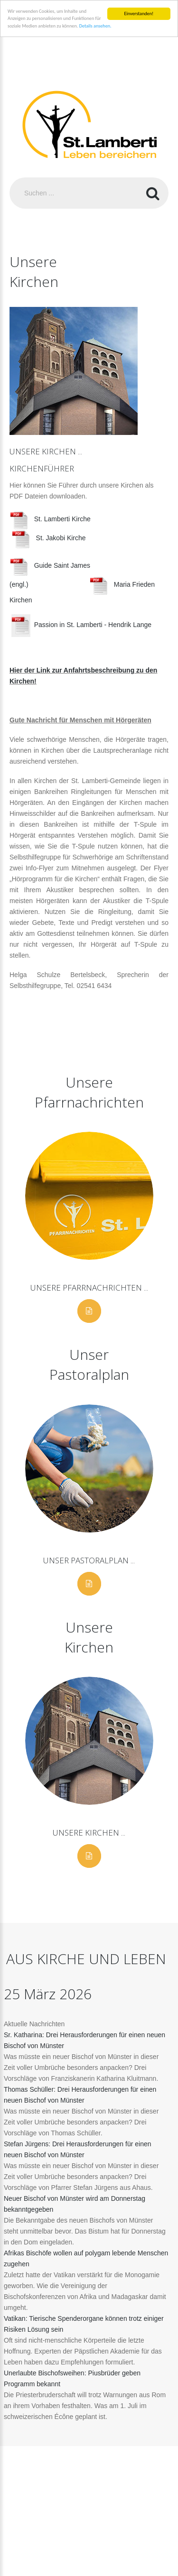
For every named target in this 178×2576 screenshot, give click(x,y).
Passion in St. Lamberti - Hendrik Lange (81, 624)
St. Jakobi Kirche (48, 538)
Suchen (153, 193)
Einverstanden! (138, 13)
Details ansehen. (95, 26)
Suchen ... (9, 177)
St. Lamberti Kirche (51, 519)
